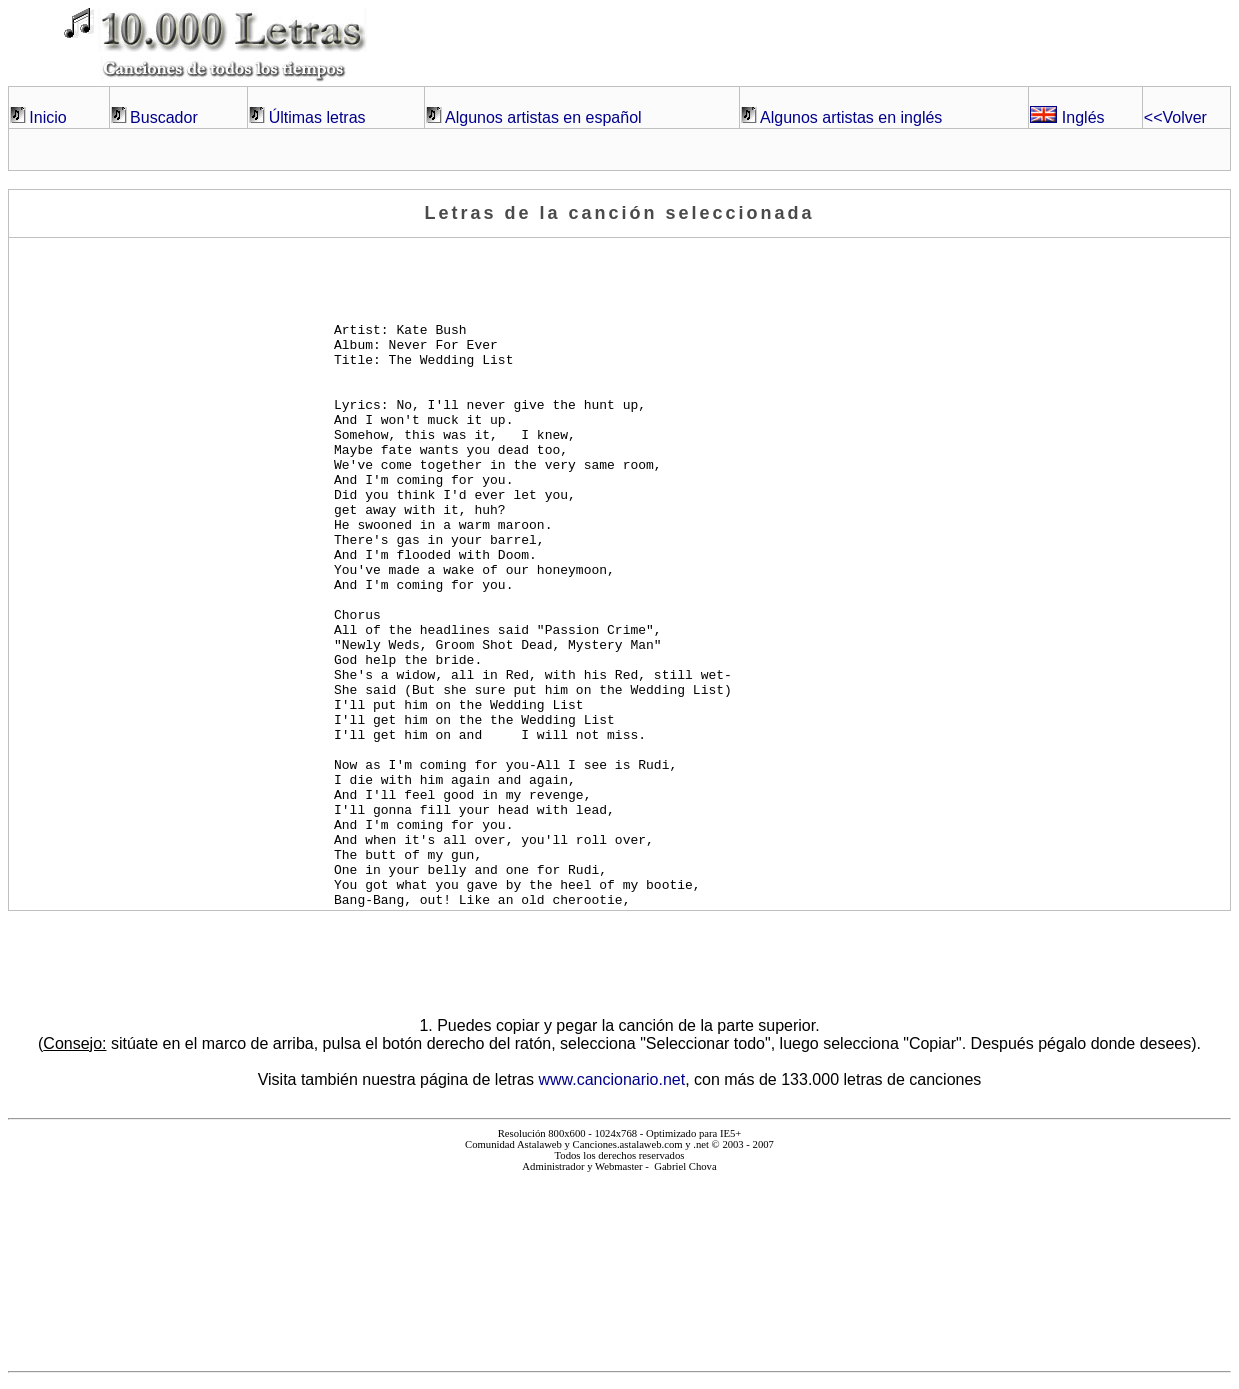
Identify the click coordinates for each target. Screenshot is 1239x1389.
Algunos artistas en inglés (851, 117)
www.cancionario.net (611, 1079)
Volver (1175, 117)
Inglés (1067, 117)
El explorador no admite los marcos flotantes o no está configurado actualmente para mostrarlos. (619, 1263)
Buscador (164, 117)
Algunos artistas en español (543, 117)
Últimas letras (317, 117)
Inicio (47, 117)
